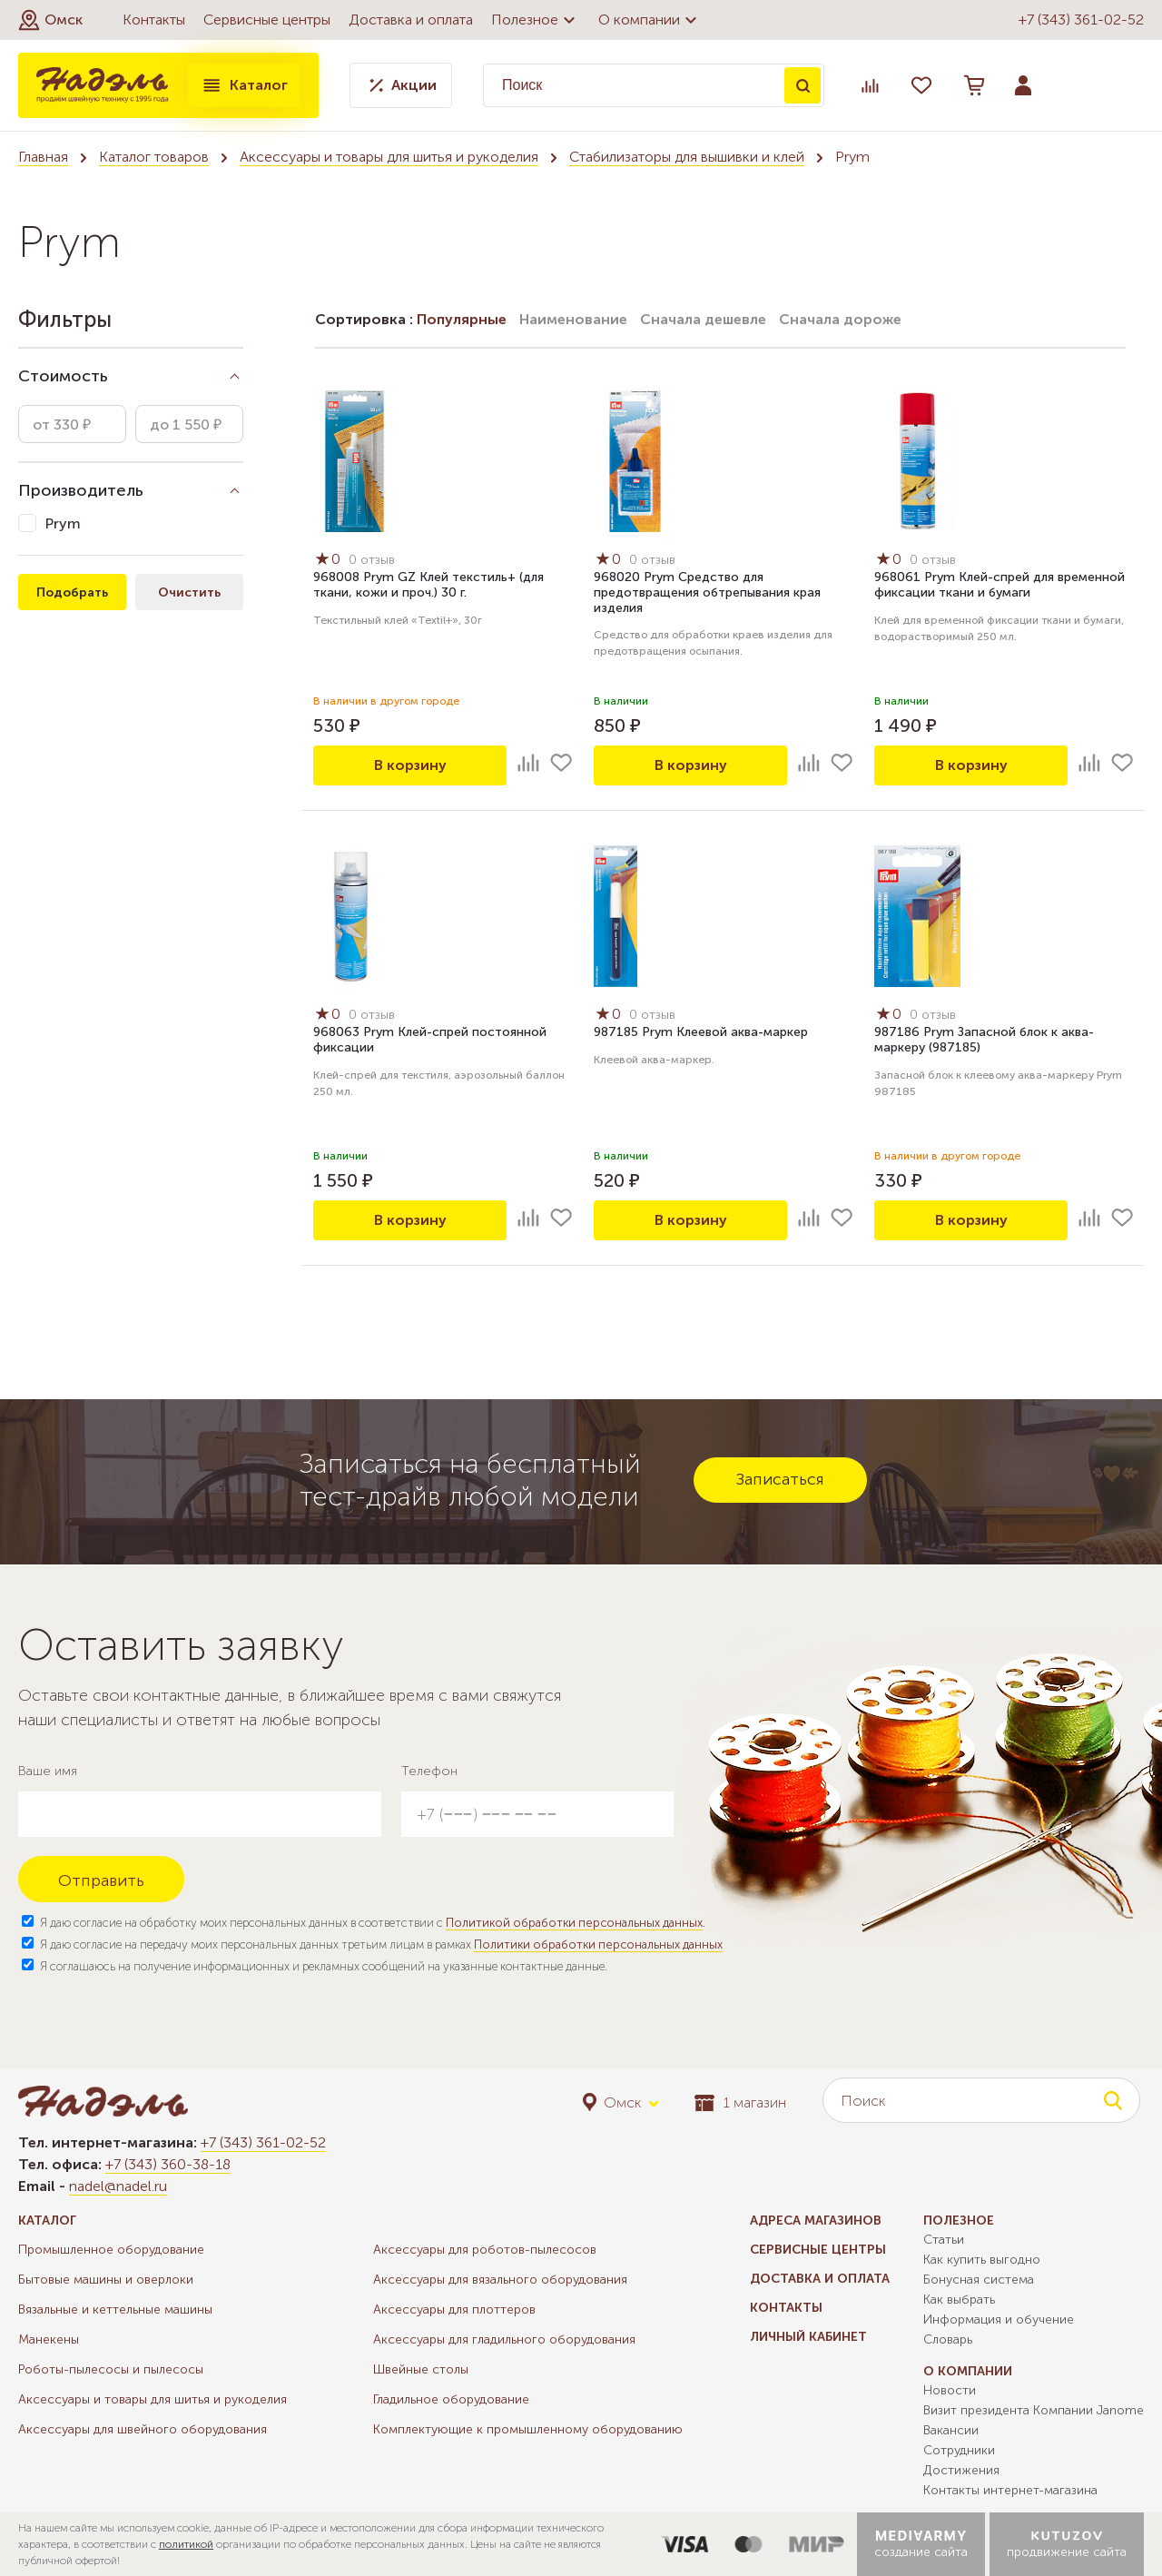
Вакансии (951, 2430)
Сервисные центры (266, 19)
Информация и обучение (998, 2319)
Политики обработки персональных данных (598, 1944)
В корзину (410, 765)
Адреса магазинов (815, 2220)
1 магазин (740, 2102)
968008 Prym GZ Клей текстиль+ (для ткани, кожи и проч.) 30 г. (428, 584)
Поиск (802, 85)
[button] (50, 20)
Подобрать (72, 592)
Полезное (535, 20)
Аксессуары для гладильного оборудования (504, 2339)
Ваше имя (47, 1771)
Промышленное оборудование (111, 2249)
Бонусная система (978, 2279)
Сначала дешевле (703, 319)
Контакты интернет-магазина (1010, 2490)
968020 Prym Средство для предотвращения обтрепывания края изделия (707, 592)
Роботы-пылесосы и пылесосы (110, 2369)
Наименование (573, 319)
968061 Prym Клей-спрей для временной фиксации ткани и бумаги (999, 584)
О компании (650, 20)
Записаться (780, 1479)
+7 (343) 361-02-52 (1081, 19)
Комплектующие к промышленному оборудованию (528, 2429)
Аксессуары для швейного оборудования (142, 2429)
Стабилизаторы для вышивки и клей (686, 156)
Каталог (244, 85)
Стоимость (63, 376)
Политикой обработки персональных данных (574, 1923)
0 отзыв (372, 560)
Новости (949, 2390)
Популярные (462, 319)
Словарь (947, 2339)
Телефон (429, 1771)
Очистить (189, 592)
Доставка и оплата (411, 19)
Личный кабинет (808, 2336)
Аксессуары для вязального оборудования (500, 2279)
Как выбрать (959, 2299)
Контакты (154, 19)
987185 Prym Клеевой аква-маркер (701, 1032)
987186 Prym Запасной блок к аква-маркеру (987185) (984, 1039)
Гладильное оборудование (451, 2399)
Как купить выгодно (981, 2259)
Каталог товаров (154, 156)
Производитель (80, 490)
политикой (186, 2544)
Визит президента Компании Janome (1033, 2410)
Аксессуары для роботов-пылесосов (484, 2249)
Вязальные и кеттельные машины (115, 2309)
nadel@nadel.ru (118, 2186)
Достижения (961, 2470)
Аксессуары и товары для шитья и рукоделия (389, 156)
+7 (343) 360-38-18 (168, 2164)
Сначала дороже (840, 319)
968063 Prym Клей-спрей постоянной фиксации (430, 1039)
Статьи (943, 2239)
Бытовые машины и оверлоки (105, 2279)
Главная (43, 156)
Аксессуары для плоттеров (454, 2309)
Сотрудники (959, 2450)
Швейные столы (420, 2369)
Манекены (48, 2339)
